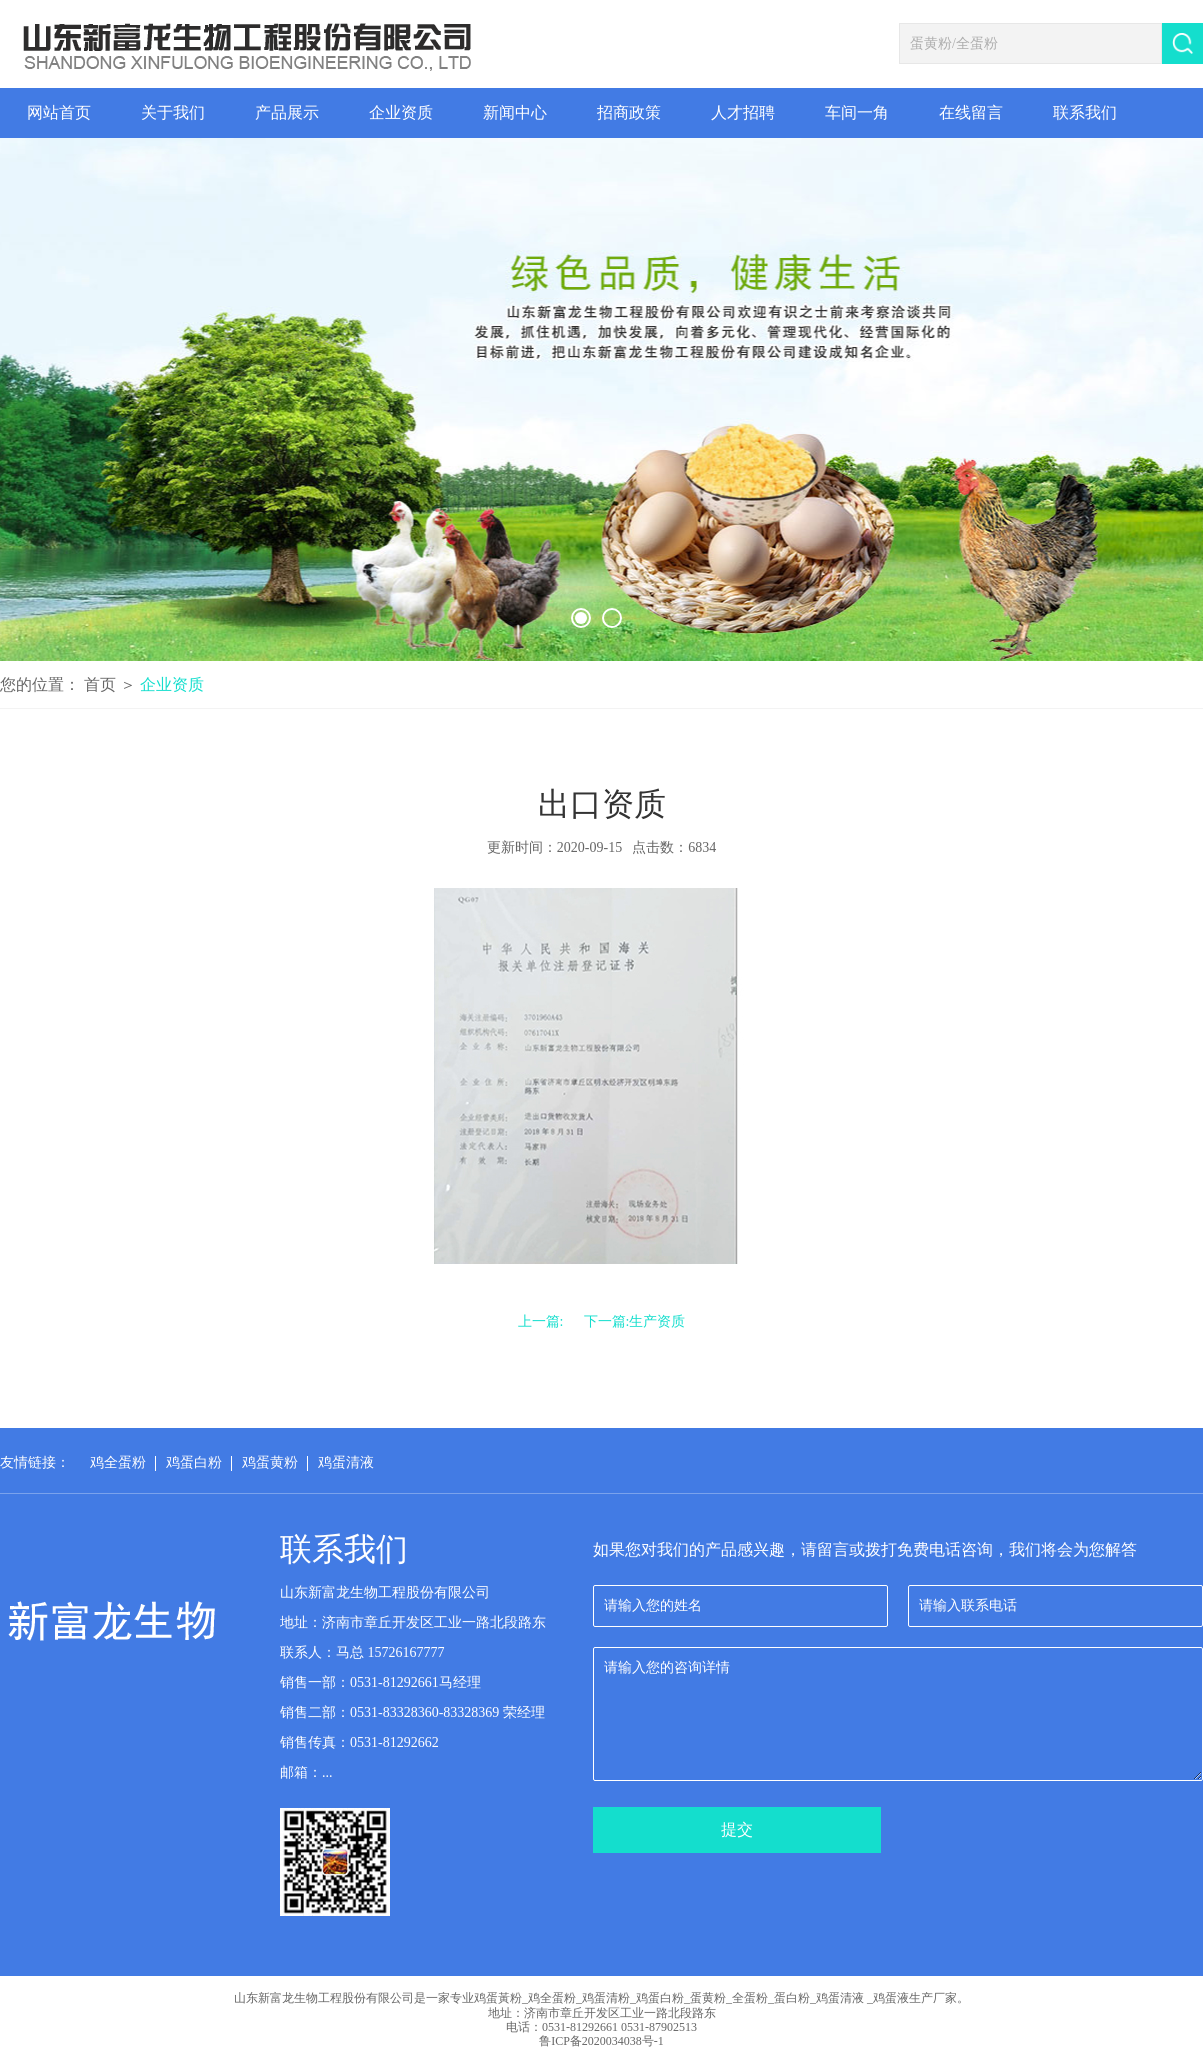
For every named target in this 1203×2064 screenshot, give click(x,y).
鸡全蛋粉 (118, 1462)
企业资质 (172, 684)
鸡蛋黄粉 (270, 1462)
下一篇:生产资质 (635, 1321)
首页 (102, 684)
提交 (737, 1829)
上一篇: (541, 1321)
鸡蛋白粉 (194, 1462)
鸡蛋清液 (346, 1462)
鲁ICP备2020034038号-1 (601, 2041)
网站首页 (59, 112)
